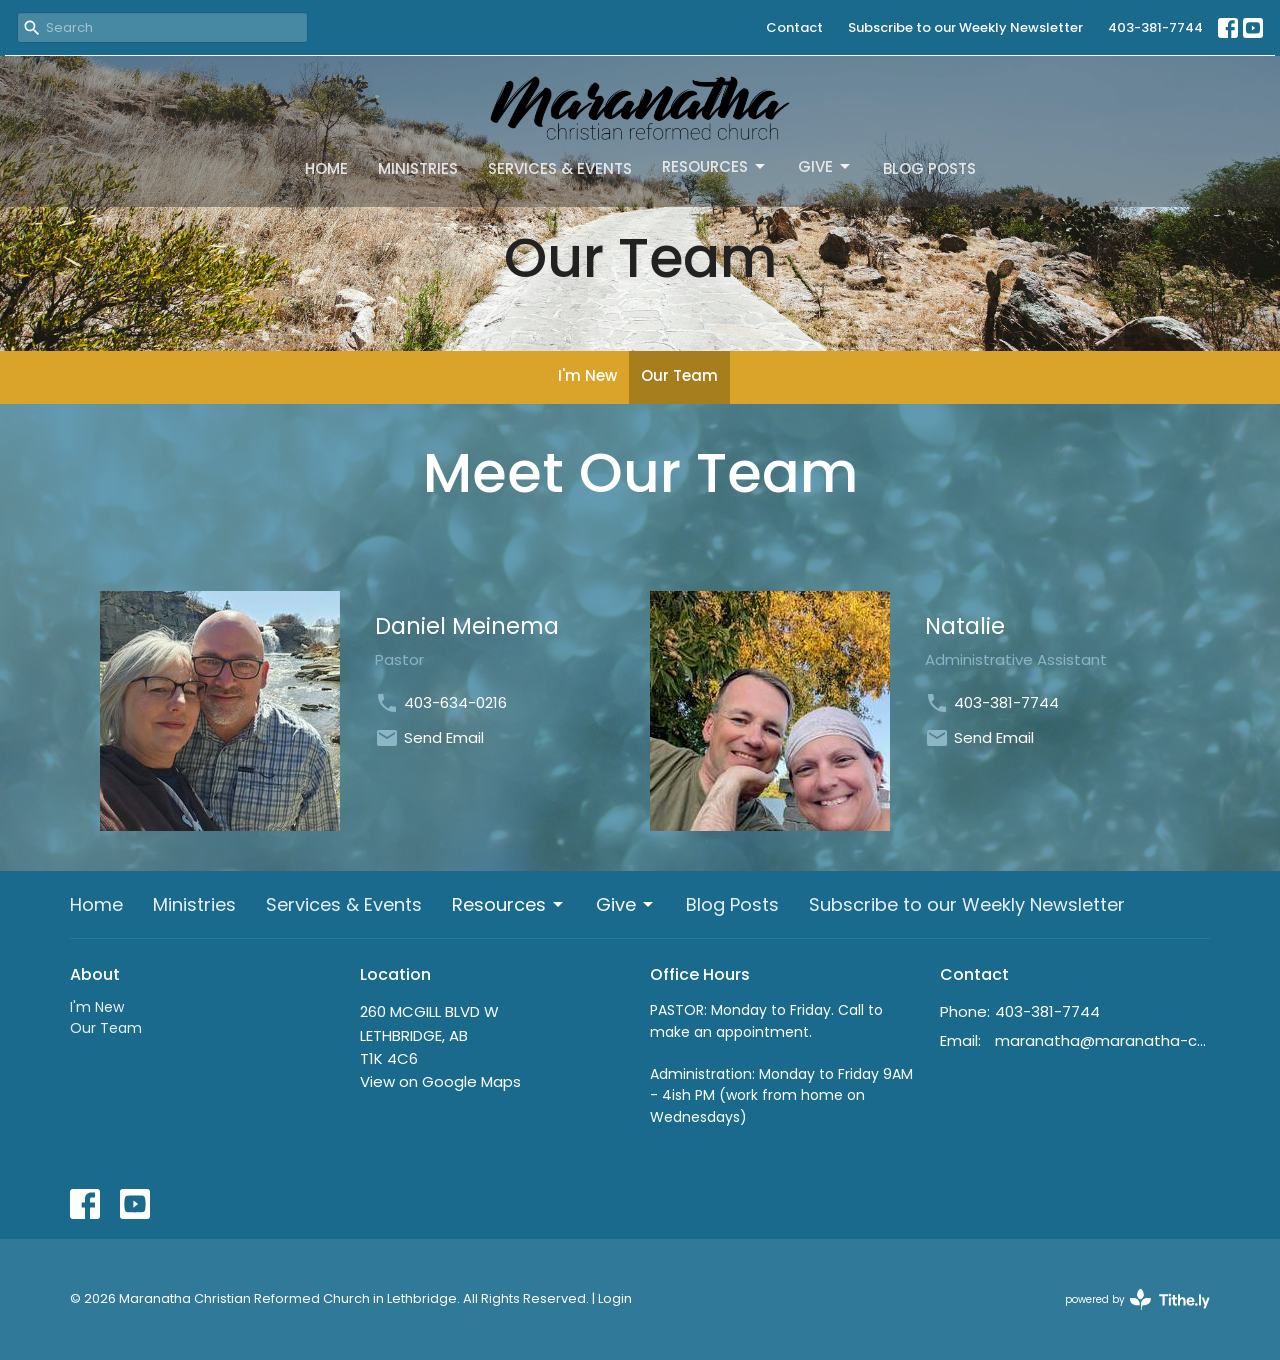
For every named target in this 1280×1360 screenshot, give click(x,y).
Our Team (679, 375)
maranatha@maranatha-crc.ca (1102, 1040)
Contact (794, 27)
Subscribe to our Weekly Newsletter (965, 27)
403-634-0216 (455, 702)
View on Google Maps (440, 1081)
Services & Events (560, 168)
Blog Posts (929, 168)
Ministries (418, 168)
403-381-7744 (1155, 27)
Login (615, 1298)
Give (825, 166)
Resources (715, 166)
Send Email (444, 737)
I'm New (587, 375)
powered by (1137, 1299)
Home (326, 168)
